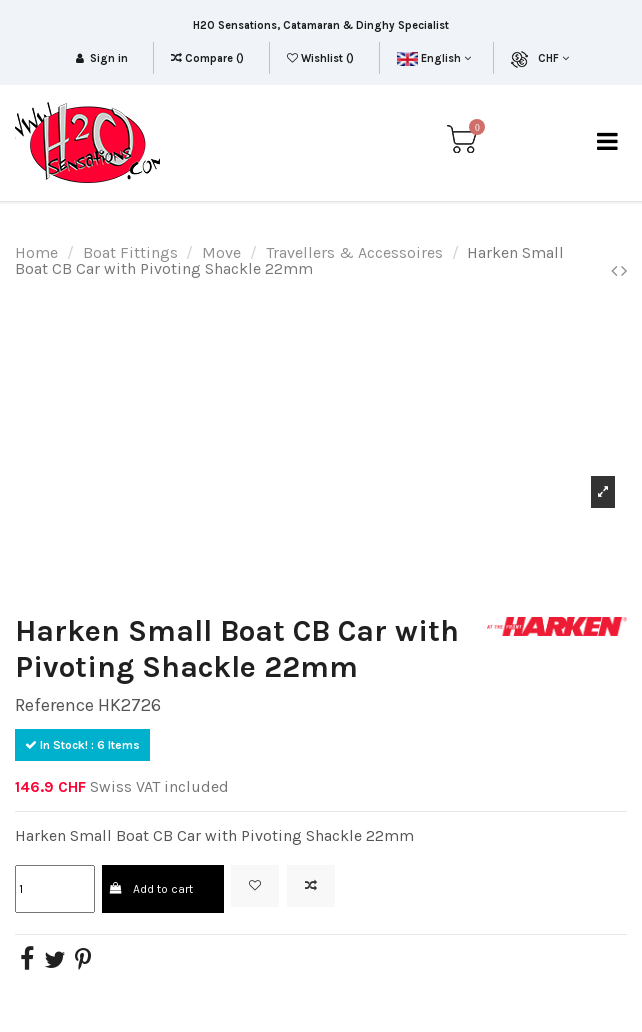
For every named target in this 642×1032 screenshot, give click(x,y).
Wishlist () (322, 58)
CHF (553, 58)
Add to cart (151, 889)
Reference (54, 705)
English (433, 58)
